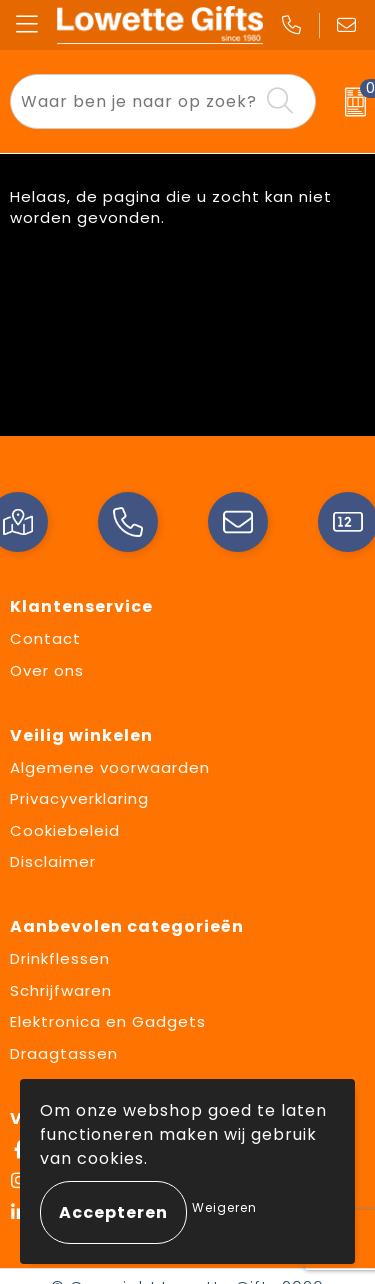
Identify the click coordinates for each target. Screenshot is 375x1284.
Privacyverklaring (79, 798)
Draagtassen (64, 1053)
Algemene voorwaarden (110, 767)
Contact (45, 638)
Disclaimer (53, 861)
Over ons (47, 670)
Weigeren (224, 1207)
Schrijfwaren (61, 990)
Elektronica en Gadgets (108, 1021)
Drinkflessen (60, 958)
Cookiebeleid (65, 830)
